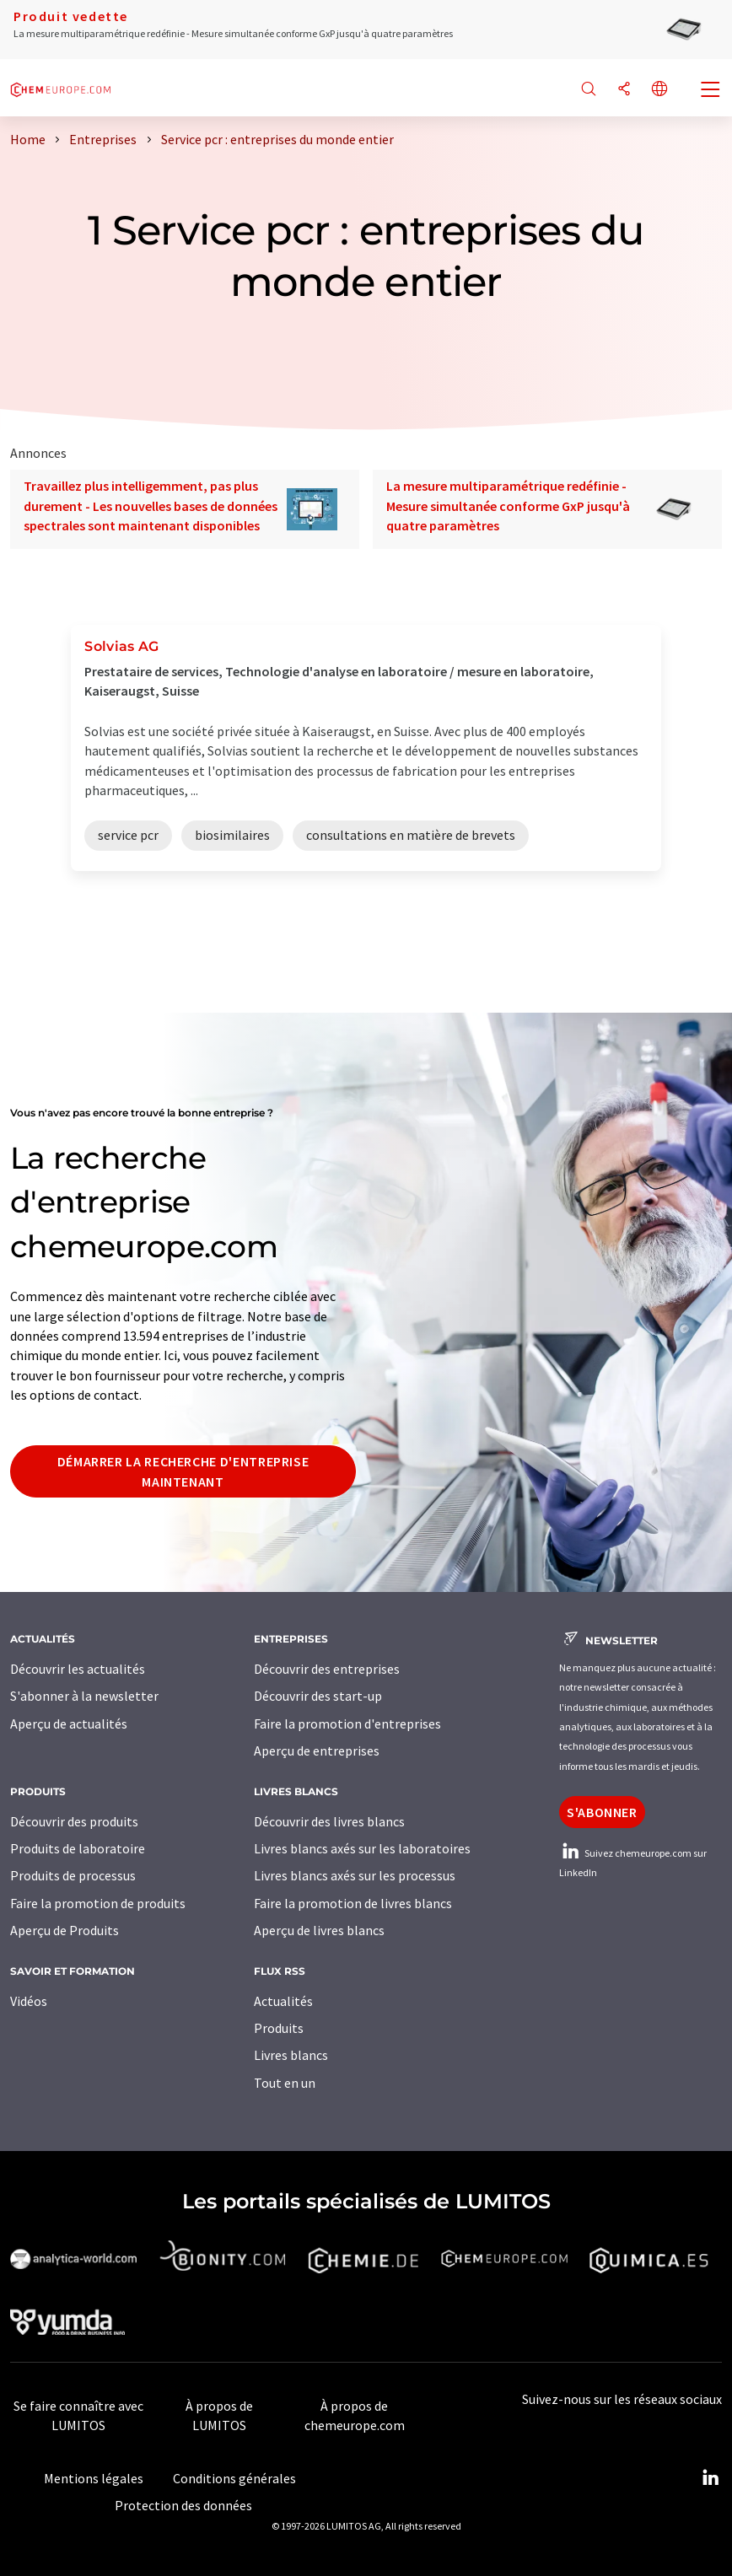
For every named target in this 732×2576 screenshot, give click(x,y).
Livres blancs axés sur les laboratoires (362, 1848)
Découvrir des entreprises (327, 1668)
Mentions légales (93, 2478)
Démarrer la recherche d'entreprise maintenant (183, 1471)
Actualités (283, 2001)
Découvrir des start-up (318, 1695)
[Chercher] (588, 89)
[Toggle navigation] (711, 91)
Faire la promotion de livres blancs (353, 1903)
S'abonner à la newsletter (84, 1695)
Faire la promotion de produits (98, 1903)
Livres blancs (291, 2054)
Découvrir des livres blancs (329, 1821)
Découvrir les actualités (77, 1668)
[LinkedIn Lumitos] (710, 2478)
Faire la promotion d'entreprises (347, 1723)
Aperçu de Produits (64, 1930)
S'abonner (602, 1812)
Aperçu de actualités (68, 1723)
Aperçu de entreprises (316, 1750)
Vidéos (28, 2001)
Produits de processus (73, 1875)
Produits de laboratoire (77, 1848)
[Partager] (624, 89)
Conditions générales (234, 2478)
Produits (279, 2027)
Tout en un (284, 2082)
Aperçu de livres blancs (319, 1930)
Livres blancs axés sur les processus (354, 1875)
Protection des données (183, 2505)
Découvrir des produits (74, 1821)
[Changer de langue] (659, 89)
